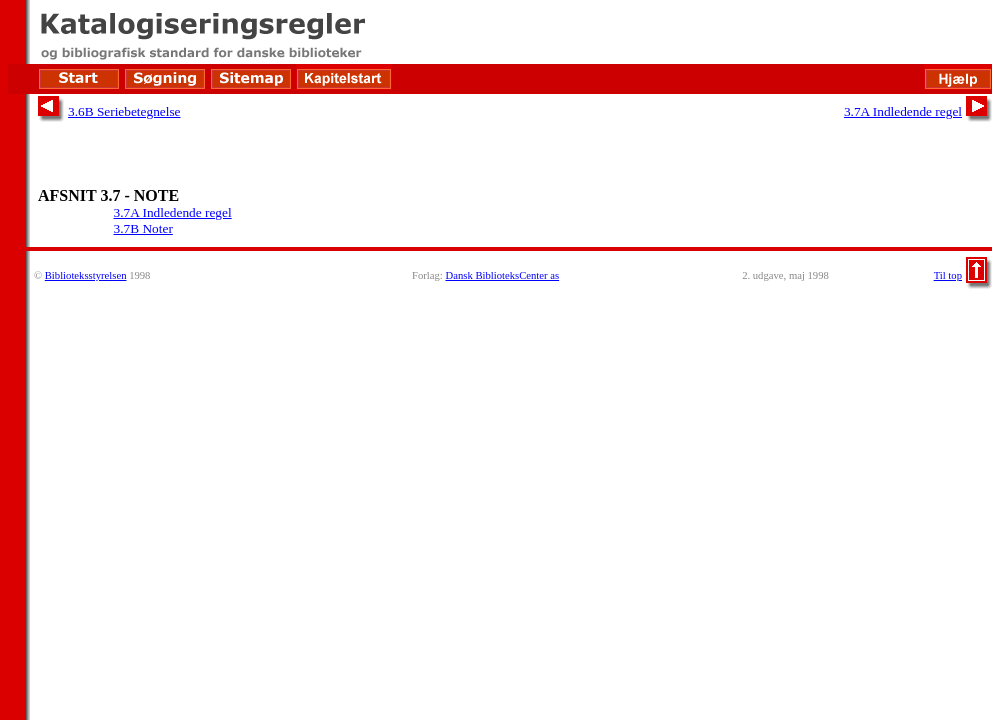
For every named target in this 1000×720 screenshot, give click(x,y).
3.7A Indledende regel (903, 111)
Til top (948, 275)
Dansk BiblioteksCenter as (502, 275)
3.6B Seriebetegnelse (124, 111)
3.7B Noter (143, 228)
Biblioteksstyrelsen (86, 275)
